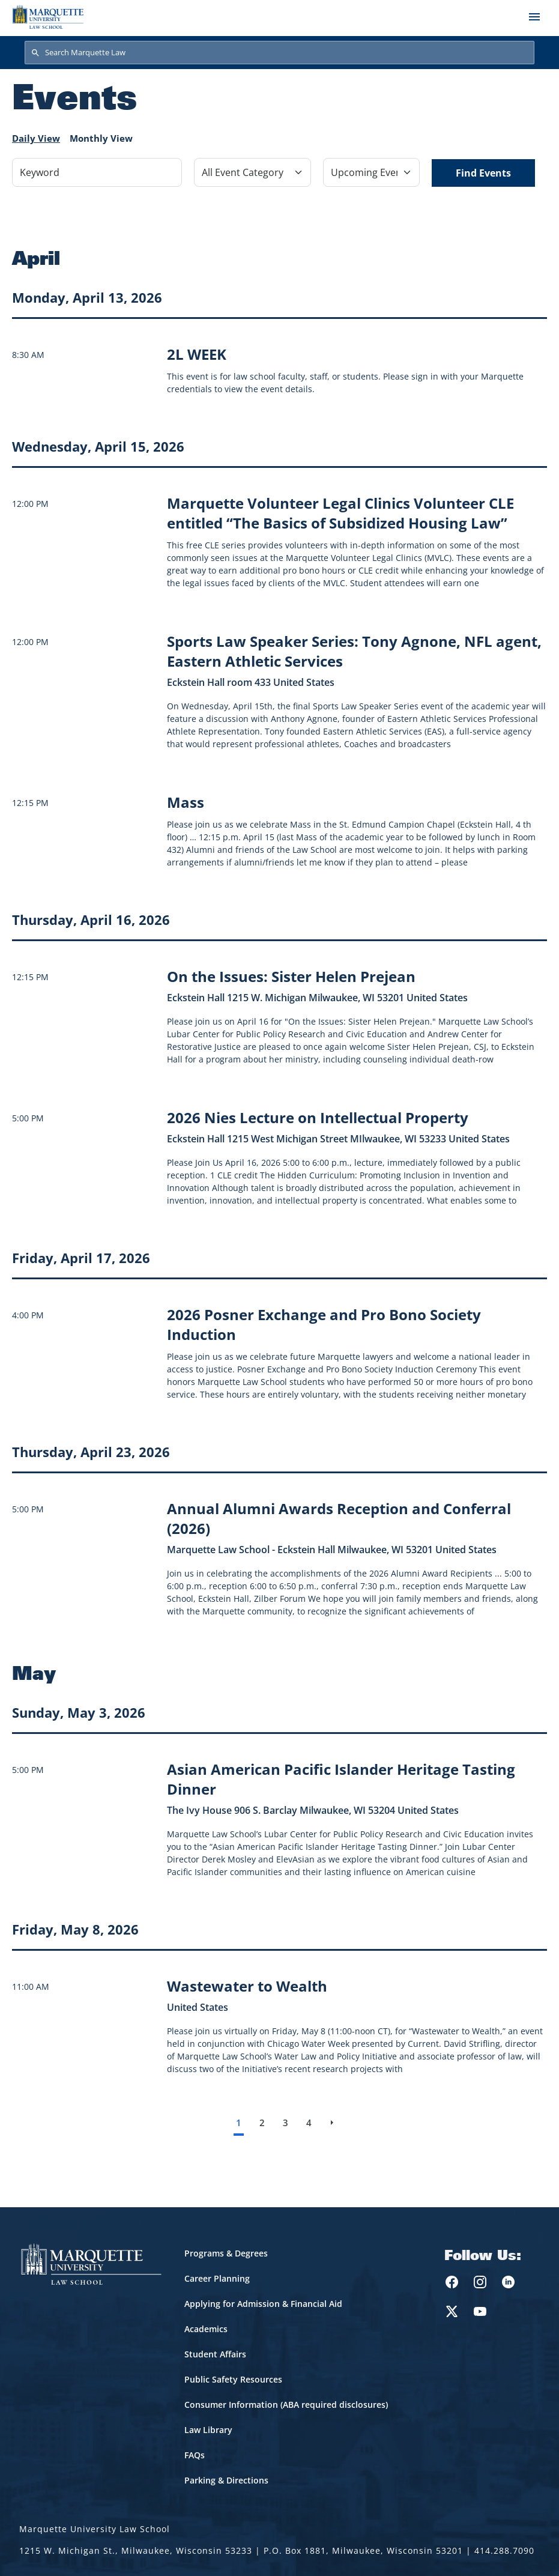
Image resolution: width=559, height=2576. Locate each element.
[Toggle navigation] (534, 17)
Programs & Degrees (226, 2253)
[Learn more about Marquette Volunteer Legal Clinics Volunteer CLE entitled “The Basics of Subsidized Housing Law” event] (340, 513)
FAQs (194, 2455)
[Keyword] (97, 172)
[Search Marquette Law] (279, 53)
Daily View (36, 138)
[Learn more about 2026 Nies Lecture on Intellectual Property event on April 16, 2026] (317, 1117)
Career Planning (217, 2278)
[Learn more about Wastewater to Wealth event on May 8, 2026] (247, 1986)
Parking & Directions (226, 2480)
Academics (206, 2329)
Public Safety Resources (233, 2379)
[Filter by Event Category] (252, 172)
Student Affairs (215, 2354)
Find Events (483, 173)
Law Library (208, 2429)
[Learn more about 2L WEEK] (196, 354)
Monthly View (101, 138)
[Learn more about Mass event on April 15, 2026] (185, 802)
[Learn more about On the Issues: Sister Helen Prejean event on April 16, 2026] (291, 976)
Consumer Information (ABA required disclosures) (286, 2404)
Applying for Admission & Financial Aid (263, 2303)
